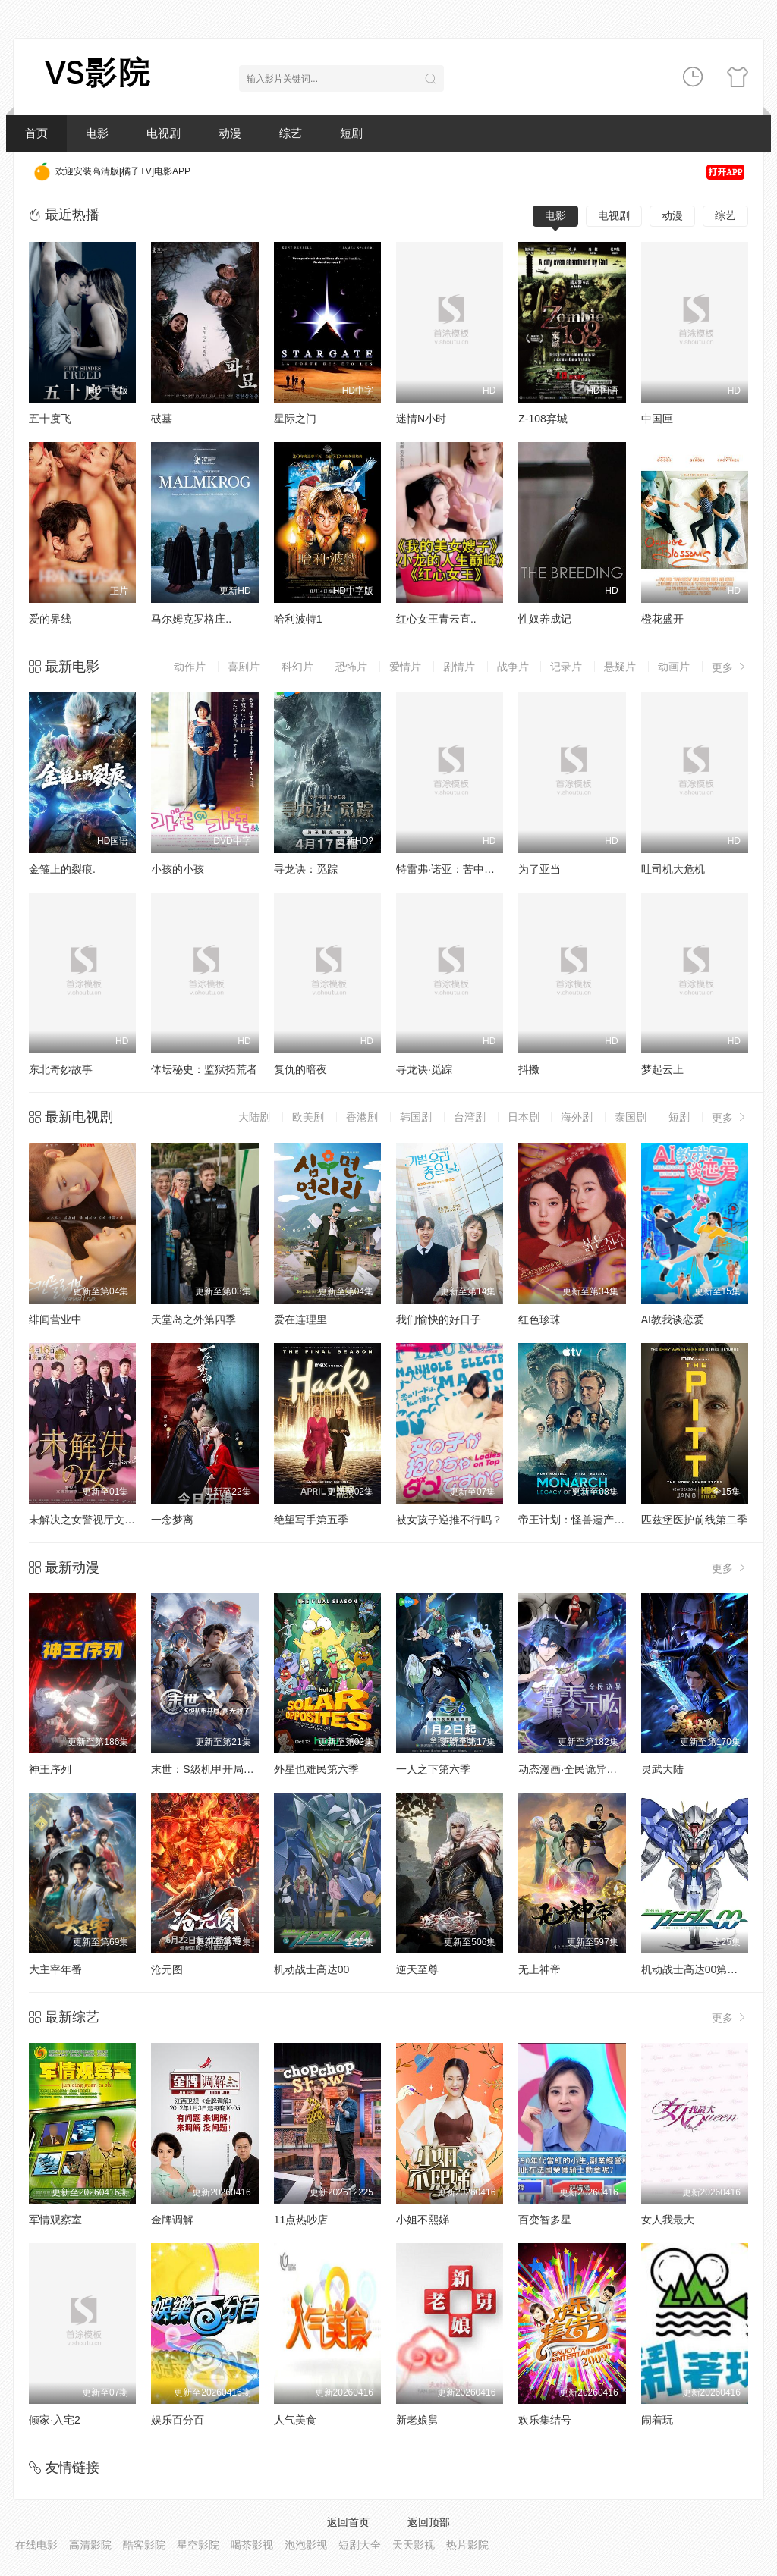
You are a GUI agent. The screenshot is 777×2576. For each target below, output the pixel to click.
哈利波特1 (298, 619)
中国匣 (657, 419)
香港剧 (362, 1117)
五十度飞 (50, 419)
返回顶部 (428, 2522)
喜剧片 (244, 666)
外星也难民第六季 (316, 1769)
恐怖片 (351, 666)
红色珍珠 (539, 1319)
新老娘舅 (417, 2420)
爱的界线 (50, 619)
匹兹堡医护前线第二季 (694, 1520)
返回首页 (348, 2522)
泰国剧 (630, 1117)
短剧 (351, 133)
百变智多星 (544, 2220)
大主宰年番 (55, 1969)
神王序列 (50, 1769)
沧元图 (167, 1969)
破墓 (161, 419)
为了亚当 (539, 869)
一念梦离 (172, 1520)
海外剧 (577, 1117)
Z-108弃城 (543, 419)
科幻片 (297, 666)
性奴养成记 (544, 619)
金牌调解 (172, 2220)
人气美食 (295, 2420)
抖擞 (528, 1069)
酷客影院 (144, 2545)
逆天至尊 (417, 1969)
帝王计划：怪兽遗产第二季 (582, 1520)
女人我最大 (667, 2220)
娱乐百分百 (177, 2420)
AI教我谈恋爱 (672, 1319)
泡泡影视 (306, 2545)
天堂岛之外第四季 (193, 1319)
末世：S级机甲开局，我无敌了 (223, 1769)
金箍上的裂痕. (62, 869)
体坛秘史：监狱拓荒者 (204, 1069)
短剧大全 (359, 2545)
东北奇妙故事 (61, 1069)
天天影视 (413, 2545)
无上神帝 (539, 1969)
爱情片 (405, 666)
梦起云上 (662, 1069)
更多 (730, 666)
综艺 (290, 133)
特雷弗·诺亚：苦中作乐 (450, 869)
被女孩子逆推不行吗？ (449, 1520)
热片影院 (467, 2545)
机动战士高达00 (312, 1969)
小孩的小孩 (177, 869)
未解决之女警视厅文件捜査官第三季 (114, 1520)
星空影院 (198, 2545)
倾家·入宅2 (54, 2420)
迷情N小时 (421, 419)
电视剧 (163, 133)
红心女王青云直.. (436, 619)
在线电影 (36, 2545)
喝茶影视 (252, 2545)
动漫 (230, 133)
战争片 (513, 666)
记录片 (566, 666)
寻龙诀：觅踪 (306, 869)
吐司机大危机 (673, 869)
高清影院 (90, 2545)
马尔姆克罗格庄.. (191, 619)
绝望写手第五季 (311, 1520)
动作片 (190, 666)
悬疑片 (620, 666)
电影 (97, 133)
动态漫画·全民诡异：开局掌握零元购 (604, 1769)
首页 (36, 133)
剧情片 (459, 666)
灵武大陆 (662, 1769)
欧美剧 (308, 1117)
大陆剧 (254, 1117)
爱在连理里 (300, 1319)
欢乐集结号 (544, 2420)
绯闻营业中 (55, 1319)
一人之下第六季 (433, 1769)
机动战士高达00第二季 (695, 1969)
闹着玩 (657, 2420)
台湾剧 (470, 1117)
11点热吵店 (301, 2220)
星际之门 (295, 419)
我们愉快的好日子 (438, 1319)
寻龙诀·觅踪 (424, 1069)
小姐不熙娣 (422, 2220)
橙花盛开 (662, 619)
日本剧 (523, 1117)
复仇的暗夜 (300, 1069)
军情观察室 (55, 2220)
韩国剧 (416, 1117)
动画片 (674, 666)
